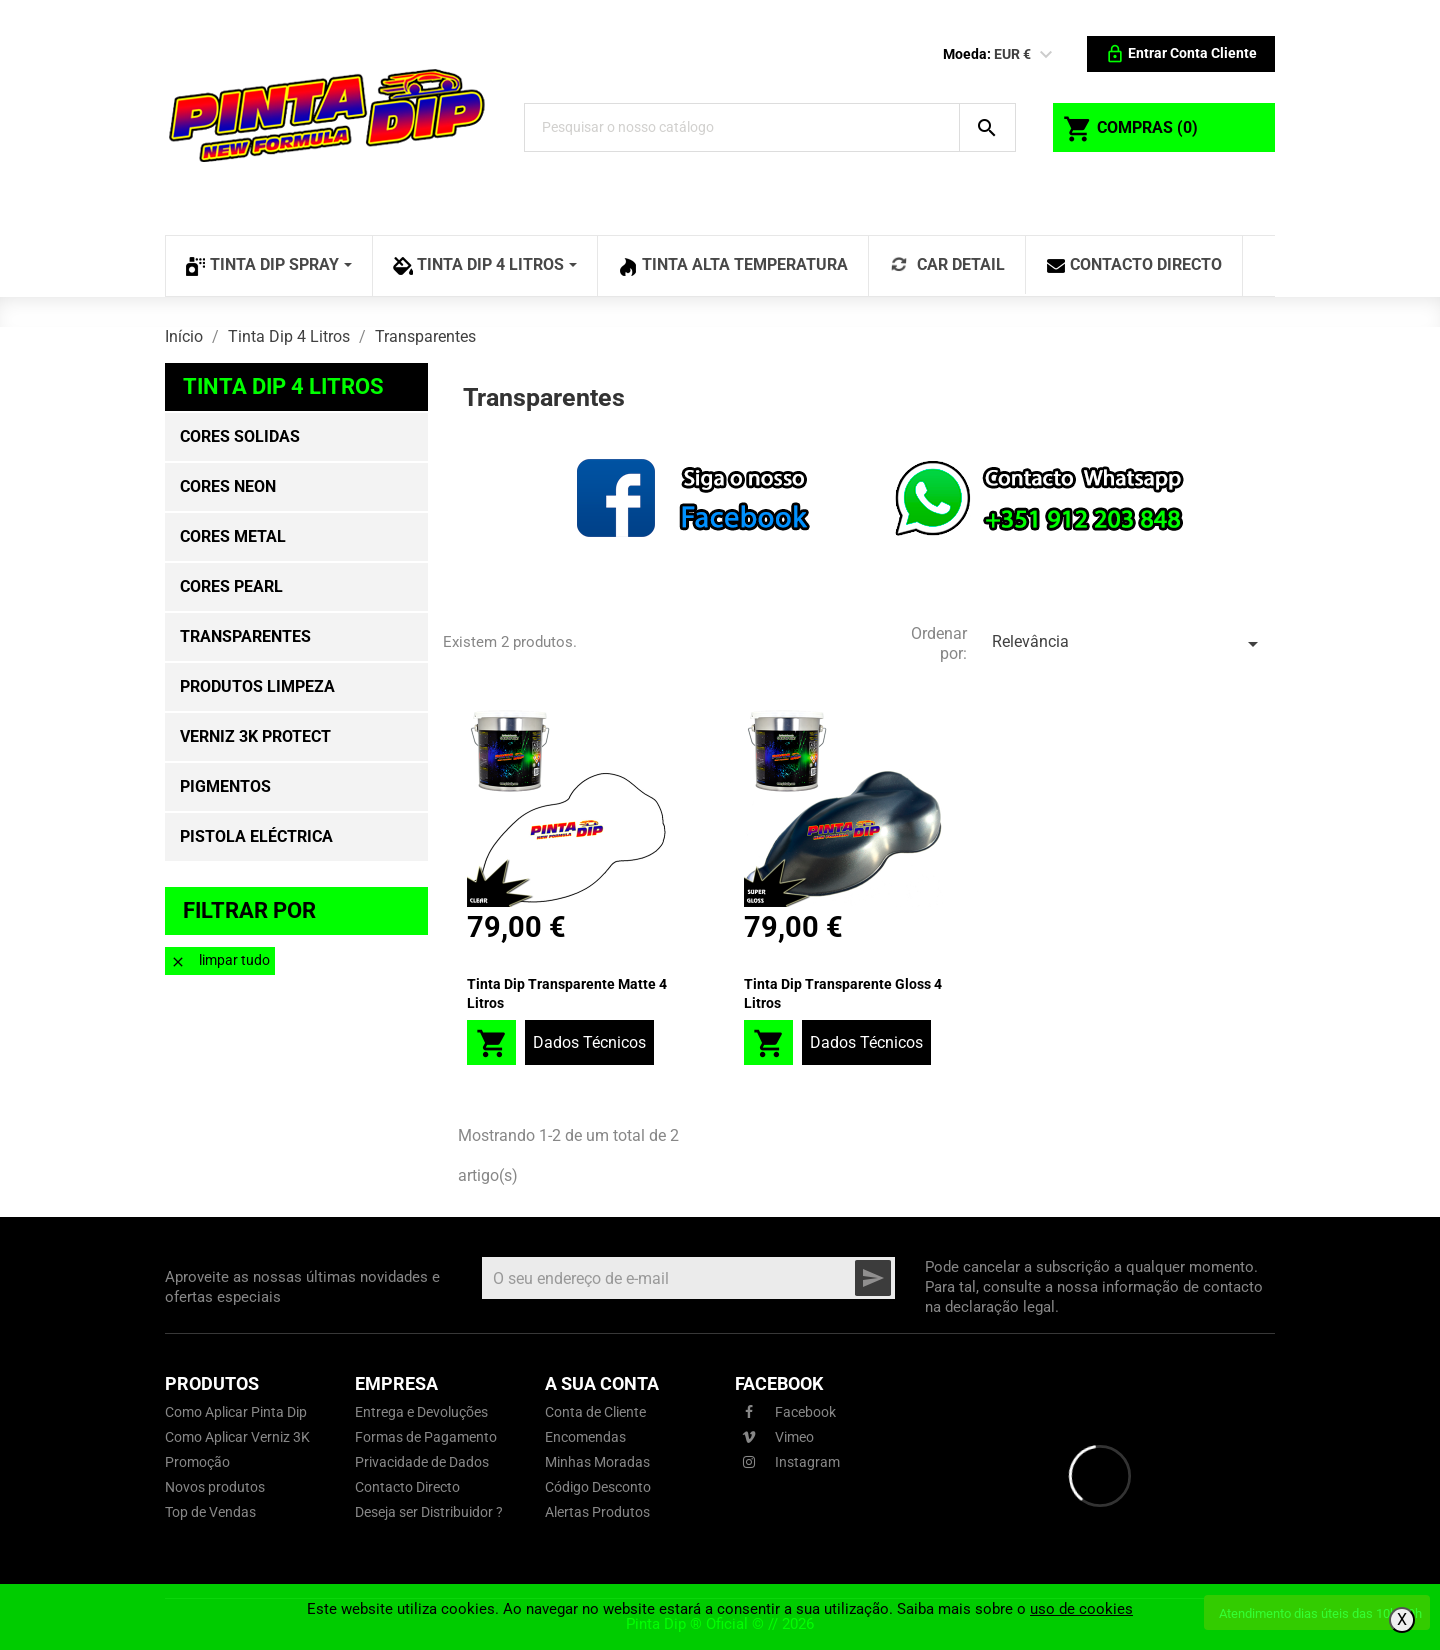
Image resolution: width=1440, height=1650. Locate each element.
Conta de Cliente (595, 1412)
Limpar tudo (220, 960)
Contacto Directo (407, 1487)
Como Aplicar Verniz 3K (237, 1437)
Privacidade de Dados (422, 1462)
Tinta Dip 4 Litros (283, 386)
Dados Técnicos (589, 1042)
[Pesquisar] (742, 127)
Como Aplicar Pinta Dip (236, 1412)
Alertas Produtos (597, 1512)
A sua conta (602, 1383)
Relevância (1128, 644)
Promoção (197, 1462)
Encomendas (585, 1437)
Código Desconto (598, 1487)
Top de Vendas (210, 1512)
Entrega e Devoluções (421, 1412)
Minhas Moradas (597, 1462)
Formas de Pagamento (426, 1437)
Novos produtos (215, 1487)
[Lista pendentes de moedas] (1046, 55)
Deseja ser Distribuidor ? (429, 1512)
